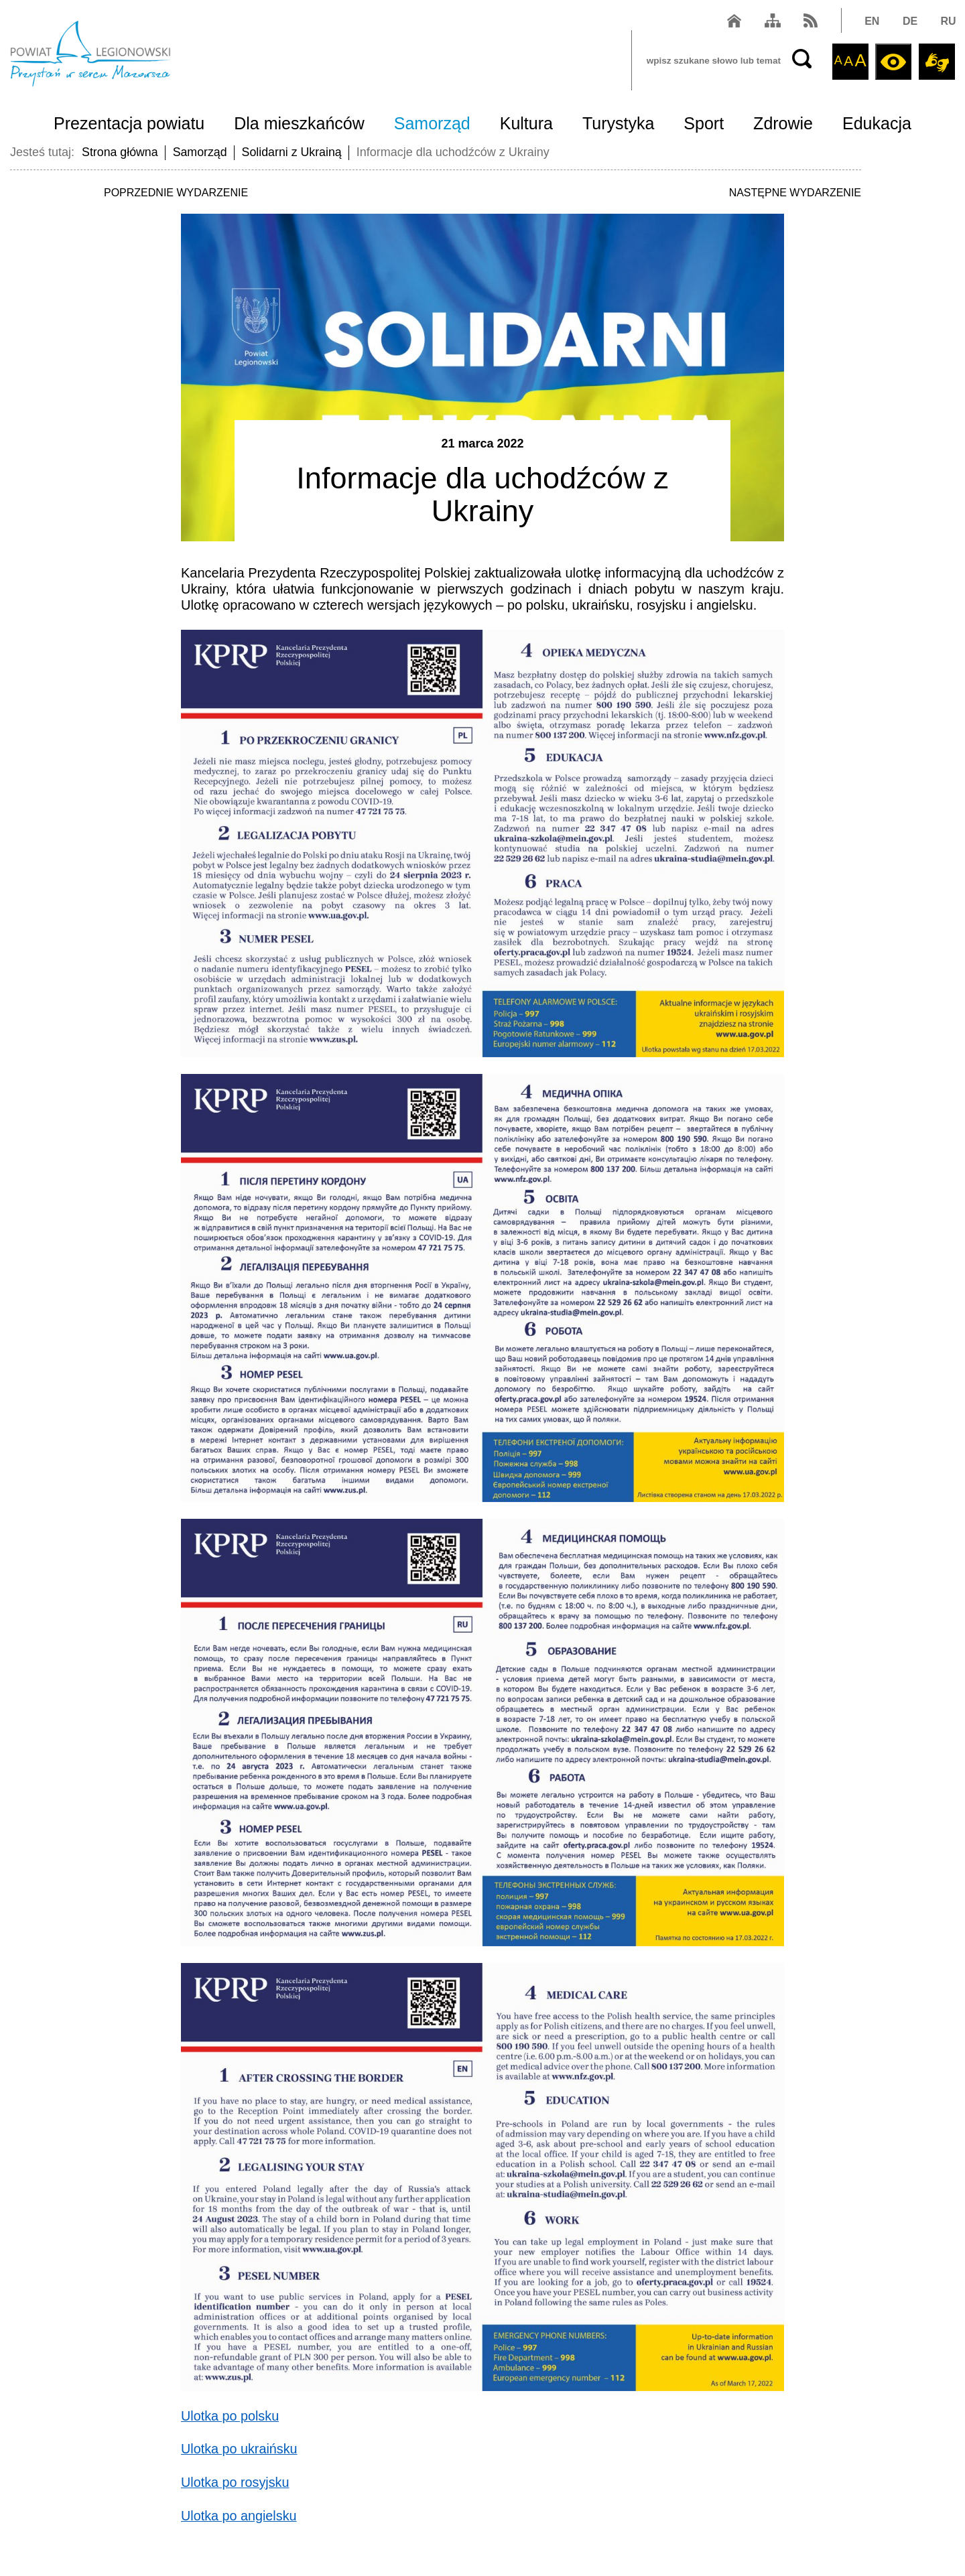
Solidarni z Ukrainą (293, 152)
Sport (704, 124)
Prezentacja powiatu (129, 124)
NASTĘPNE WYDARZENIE (795, 192)
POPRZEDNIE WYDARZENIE (176, 192)
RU (947, 22)
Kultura (526, 124)
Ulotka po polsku (230, 2416)
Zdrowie (783, 124)
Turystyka (618, 124)
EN (871, 22)
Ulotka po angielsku (239, 2514)
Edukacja (876, 124)
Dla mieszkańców (299, 124)
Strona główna (120, 152)
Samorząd (432, 124)
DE (908, 22)
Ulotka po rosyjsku (235, 2481)
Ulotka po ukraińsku (240, 2448)
